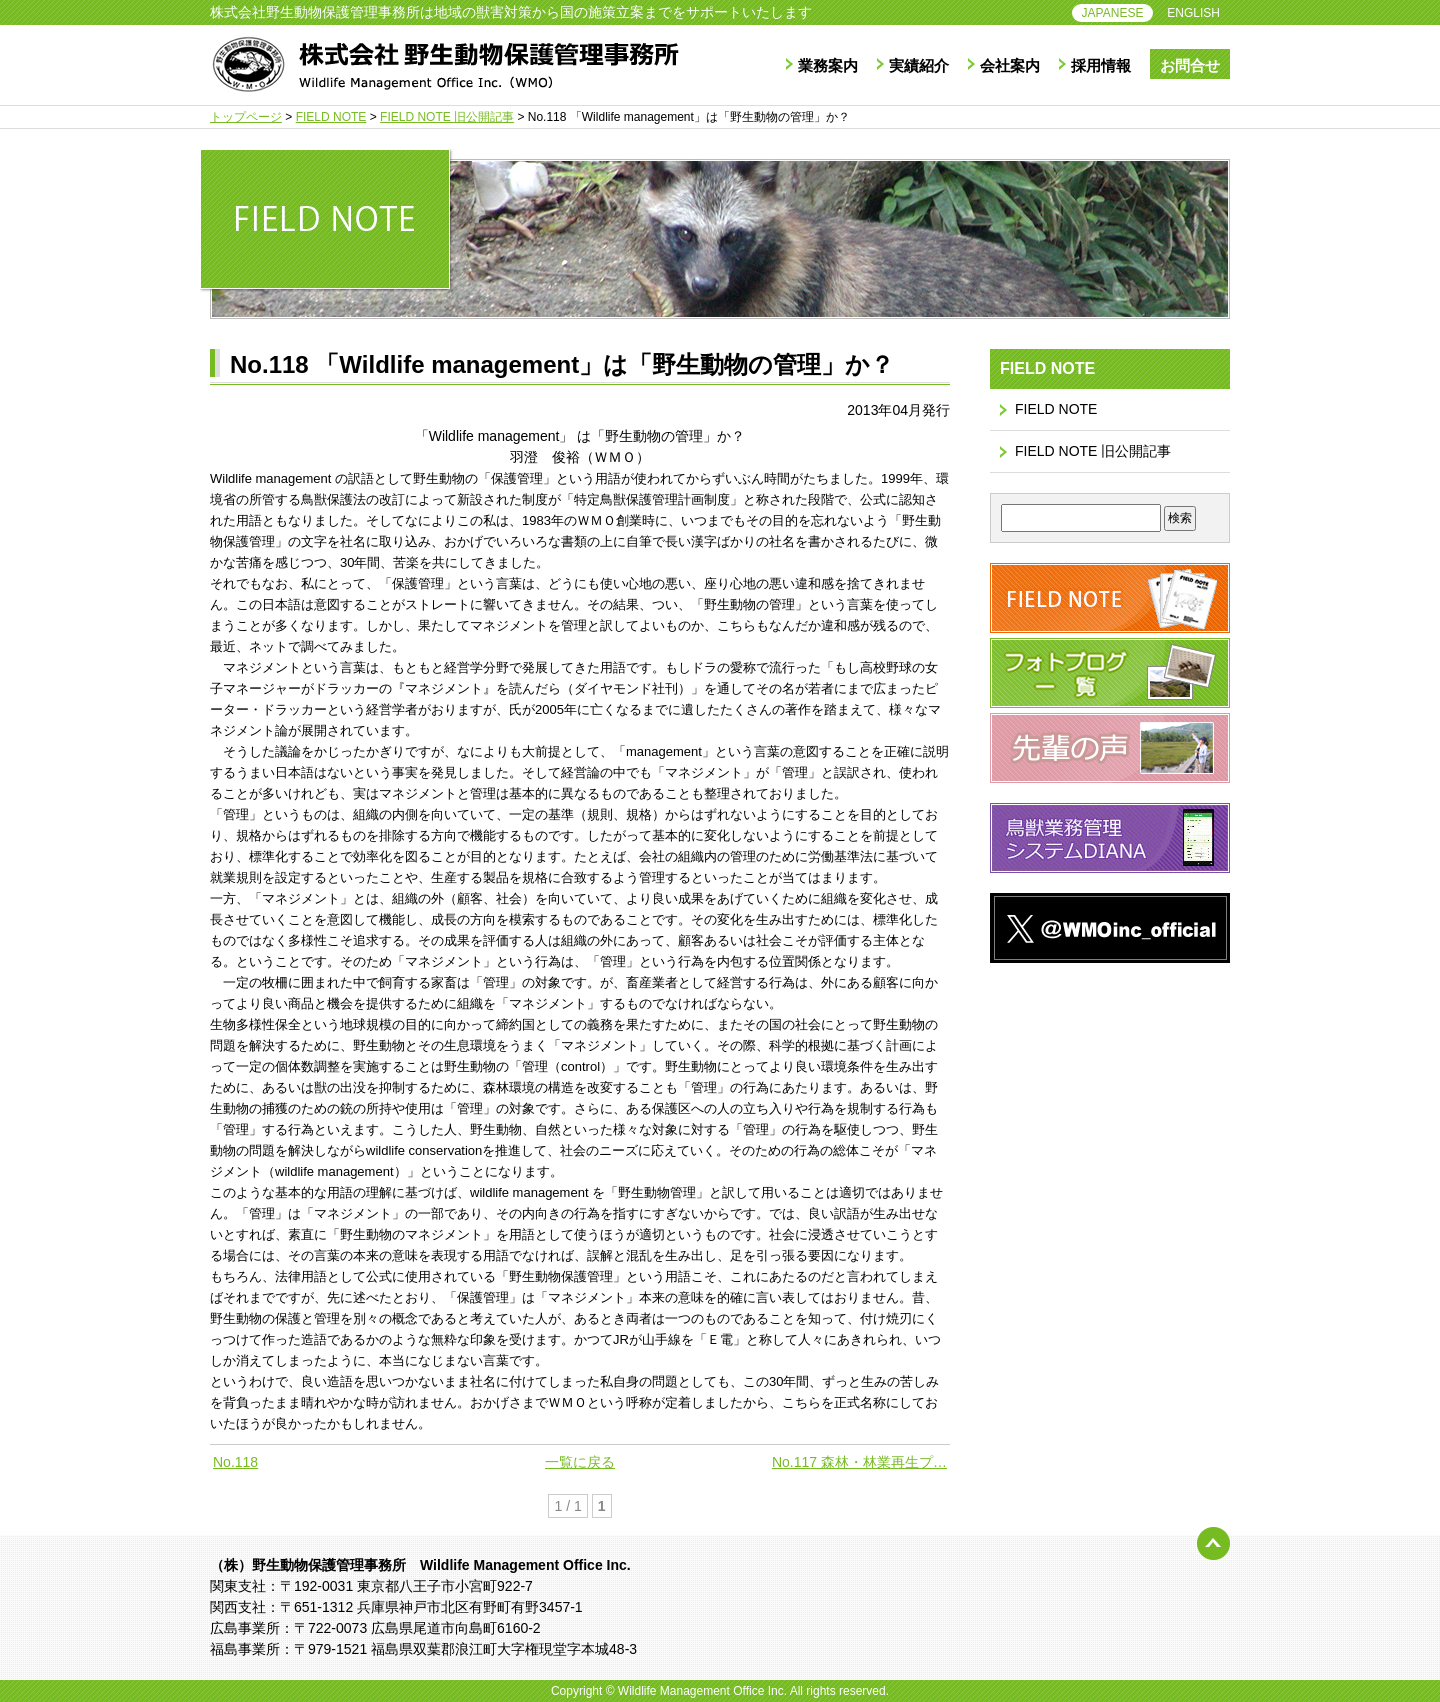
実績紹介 (919, 65)
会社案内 (1010, 65)
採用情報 (1101, 65)
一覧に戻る (580, 1462)
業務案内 (828, 65)
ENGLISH (1193, 13)
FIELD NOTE (1056, 409)
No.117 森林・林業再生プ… (859, 1462)
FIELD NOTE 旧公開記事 (1093, 451)
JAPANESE (1113, 13)
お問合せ (1190, 65)
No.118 (235, 1462)
